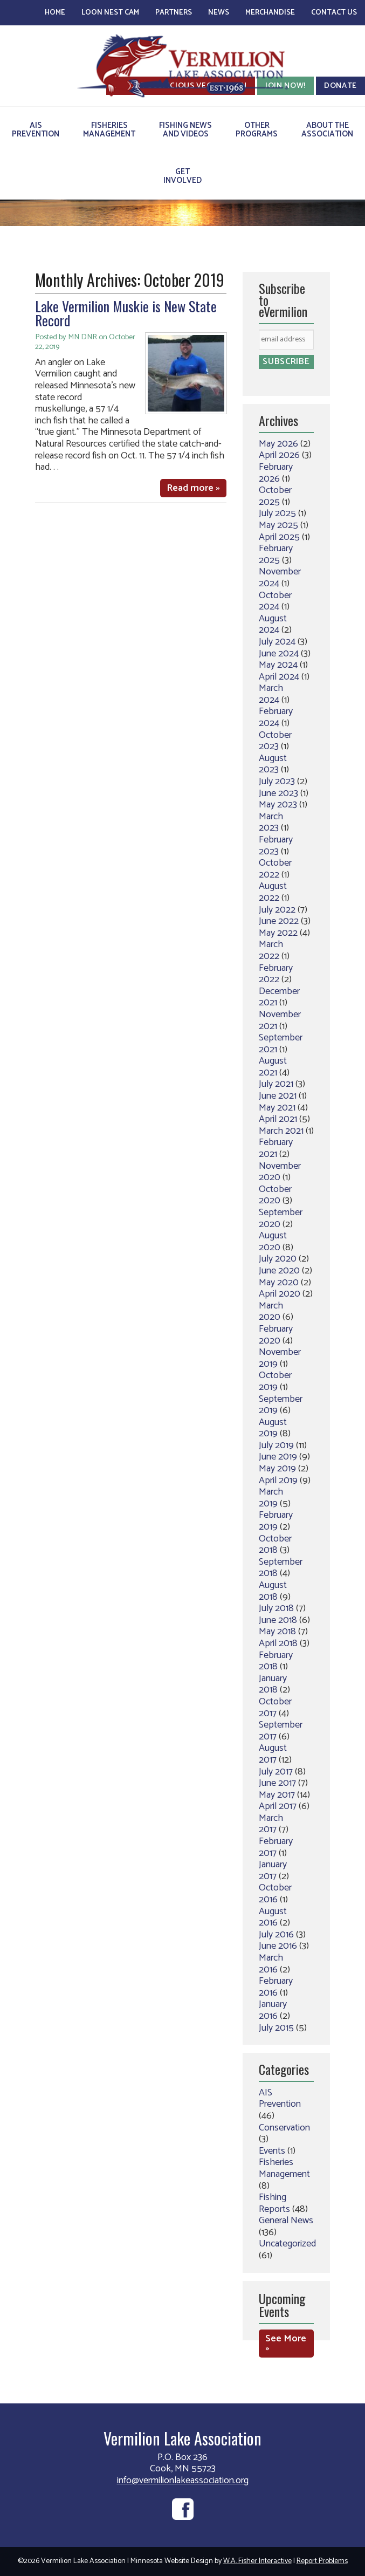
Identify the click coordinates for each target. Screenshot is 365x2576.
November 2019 (280, 1358)
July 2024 (277, 642)
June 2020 (279, 1271)
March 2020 (271, 1312)
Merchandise (270, 12)
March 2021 (281, 1131)
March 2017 (271, 1824)
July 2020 (278, 1259)
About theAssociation (327, 130)
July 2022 (277, 910)
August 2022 (273, 892)
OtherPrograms (257, 130)
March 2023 (271, 823)
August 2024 (273, 625)
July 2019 (276, 1445)
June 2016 (278, 1946)
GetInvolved (182, 176)
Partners (173, 12)
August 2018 (273, 1591)
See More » (285, 2343)
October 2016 (275, 1894)
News (218, 12)
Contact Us (334, 12)
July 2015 (276, 2028)
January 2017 (273, 1870)
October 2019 (275, 1381)
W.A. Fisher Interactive (257, 2561)
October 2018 (275, 1545)
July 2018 (276, 1608)
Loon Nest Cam (110, 12)
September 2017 (280, 1731)
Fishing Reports (274, 2203)
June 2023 (278, 793)
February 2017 (276, 1847)
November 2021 (280, 1020)
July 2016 (276, 1935)
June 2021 (278, 1096)
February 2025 (276, 554)
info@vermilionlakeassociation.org (183, 2480)
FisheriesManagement (109, 130)
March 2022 (271, 950)
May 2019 (277, 1469)
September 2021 (280, 1044)
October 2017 (275, 1708)
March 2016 (271, 1964)
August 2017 (273, 1754)
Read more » (193, 488)
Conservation (284, 2128)
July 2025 (277, 513)
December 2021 (279, 997)
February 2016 (276, 1987)
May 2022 (278, 933)
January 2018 (273, 1684)
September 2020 (280, 1218)
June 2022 (279, 921)
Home (55, 12)
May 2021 (277, 1108)
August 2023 (273, 764)
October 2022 (275, 869)
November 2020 (280, 1172)
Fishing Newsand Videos (185, 130)
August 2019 (273, 1428)
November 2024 (280, 578)
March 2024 (271, 694)
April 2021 (278, 1119)
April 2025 (279, 537)
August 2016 (273, 1917)
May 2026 (278, 444)
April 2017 (278, 1806)
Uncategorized (287, 2244)
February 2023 (276, 846)
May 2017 (277, 1795)
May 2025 (278, 525)
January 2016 (273, 2010)
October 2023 (275, 741)
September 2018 (280, 1568)
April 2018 (278, 1643)
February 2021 (276, 1148)
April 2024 (279, 677)
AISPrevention (35, 130)
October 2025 (275, 496)
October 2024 (275, 601)
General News (286, 2220)
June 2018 (278, 1620)
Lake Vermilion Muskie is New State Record (126, 313)
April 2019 (278, 1480)
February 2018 (276, 1661)
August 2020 (273, 1242)
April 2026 (279, 455)
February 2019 (276, 1521)
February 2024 (276, 717)
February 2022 (276, 974)
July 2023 (277, 781)
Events (272, 2151)
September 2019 (280, 1405)
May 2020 (279, 1283)
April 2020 (279, 1294)
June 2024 (279, 654)
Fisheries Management (284, 2168)
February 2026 (276, 473)
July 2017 (276, 1772)
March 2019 (271, 1498)
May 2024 (278, 665)
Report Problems (322, 2561)
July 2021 (276, 1084)
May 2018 (277, 1631)
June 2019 (278, 1457)
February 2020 (276, 1335)
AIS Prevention (280, 2099)
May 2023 (278, 805)
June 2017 (277, 1783)
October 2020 (275, 1195)
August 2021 (273, 1067)
